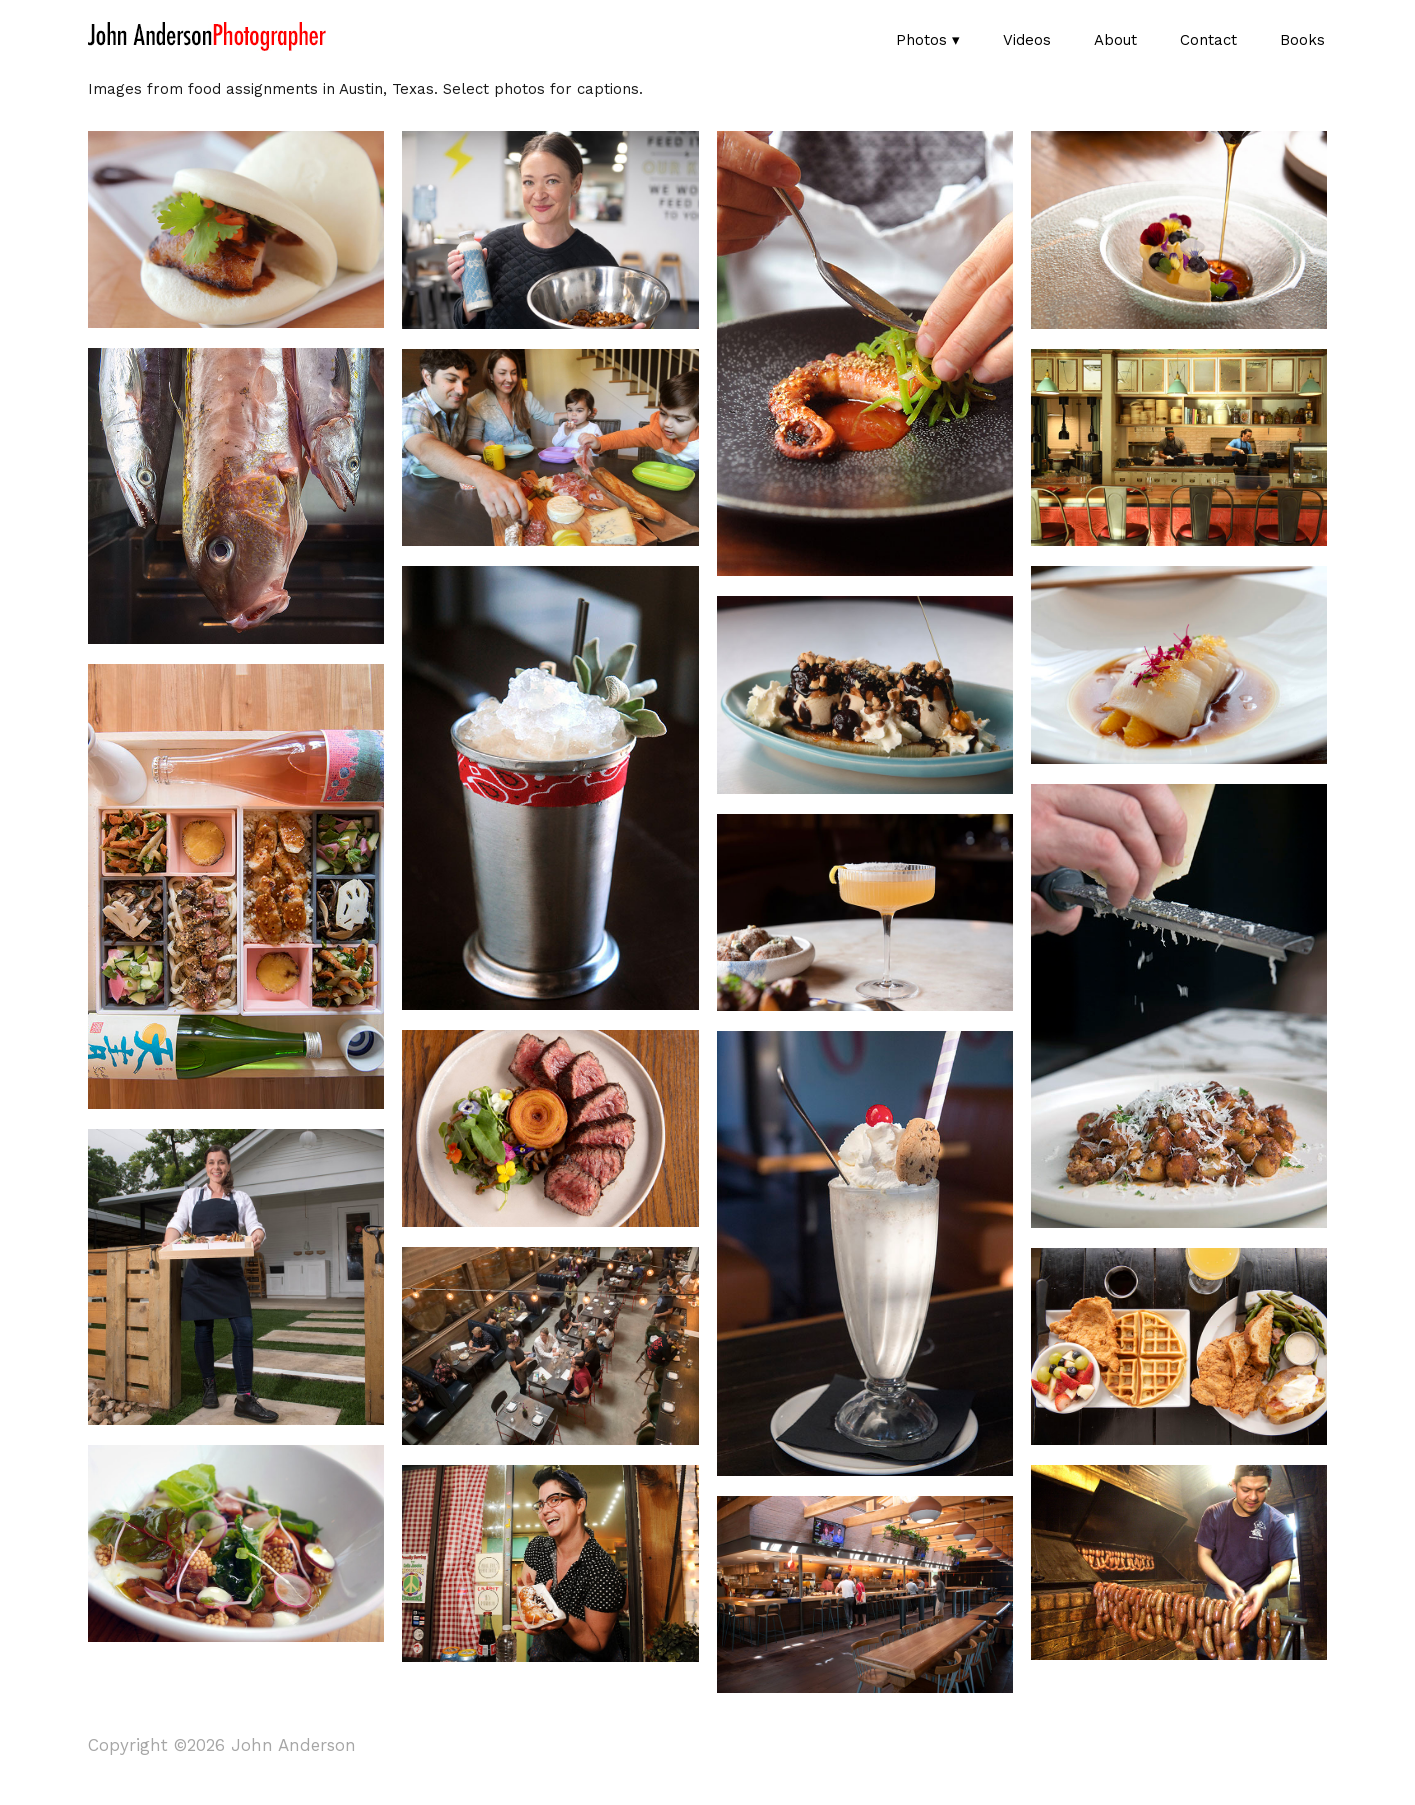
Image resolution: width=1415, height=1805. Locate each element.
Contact (1208, 40)
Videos (1027, 40)
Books (1302, 40)
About (1115, 40)
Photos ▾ (928, 40)
